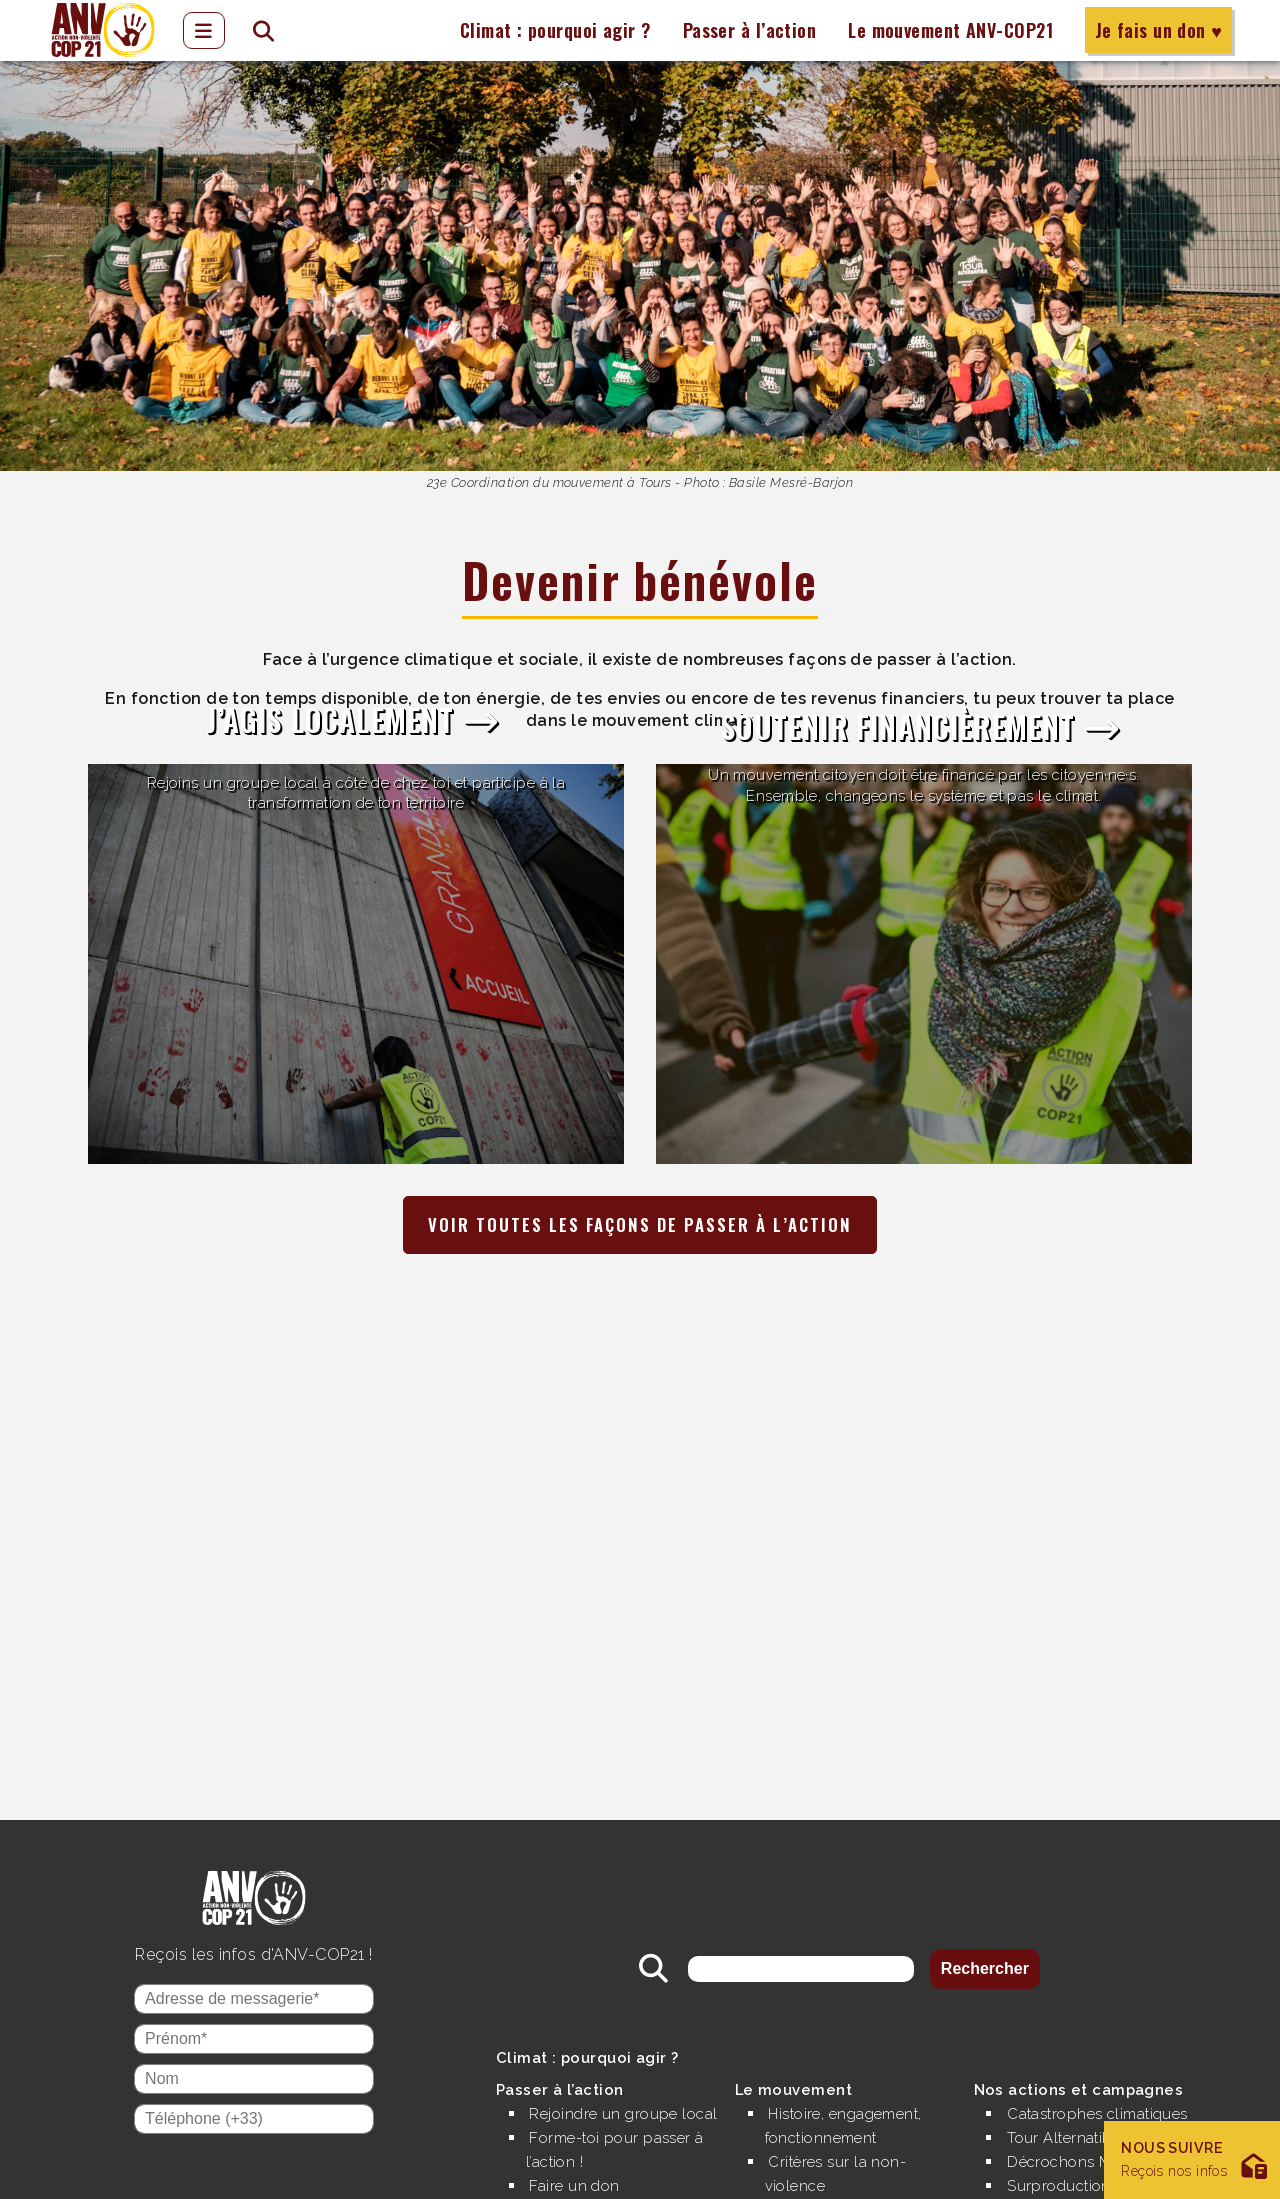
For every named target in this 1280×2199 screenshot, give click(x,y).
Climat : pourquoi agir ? (553, 30)
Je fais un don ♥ (1158, 30)
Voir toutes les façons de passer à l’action (640, 1225)
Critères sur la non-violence (840, 2149)
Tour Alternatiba (1067, 2113)
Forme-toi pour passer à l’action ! (620, 2149)
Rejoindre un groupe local (606, 2101)
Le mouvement (797, 2065)
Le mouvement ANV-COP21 (950, 30)
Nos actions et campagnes (1084, 2065)
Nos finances (819, 2185)
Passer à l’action (748, 30)
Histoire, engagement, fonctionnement (850, 2101)
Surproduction (1061, 2161)
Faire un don (577, 2185)
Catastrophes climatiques (1104, 2089)
